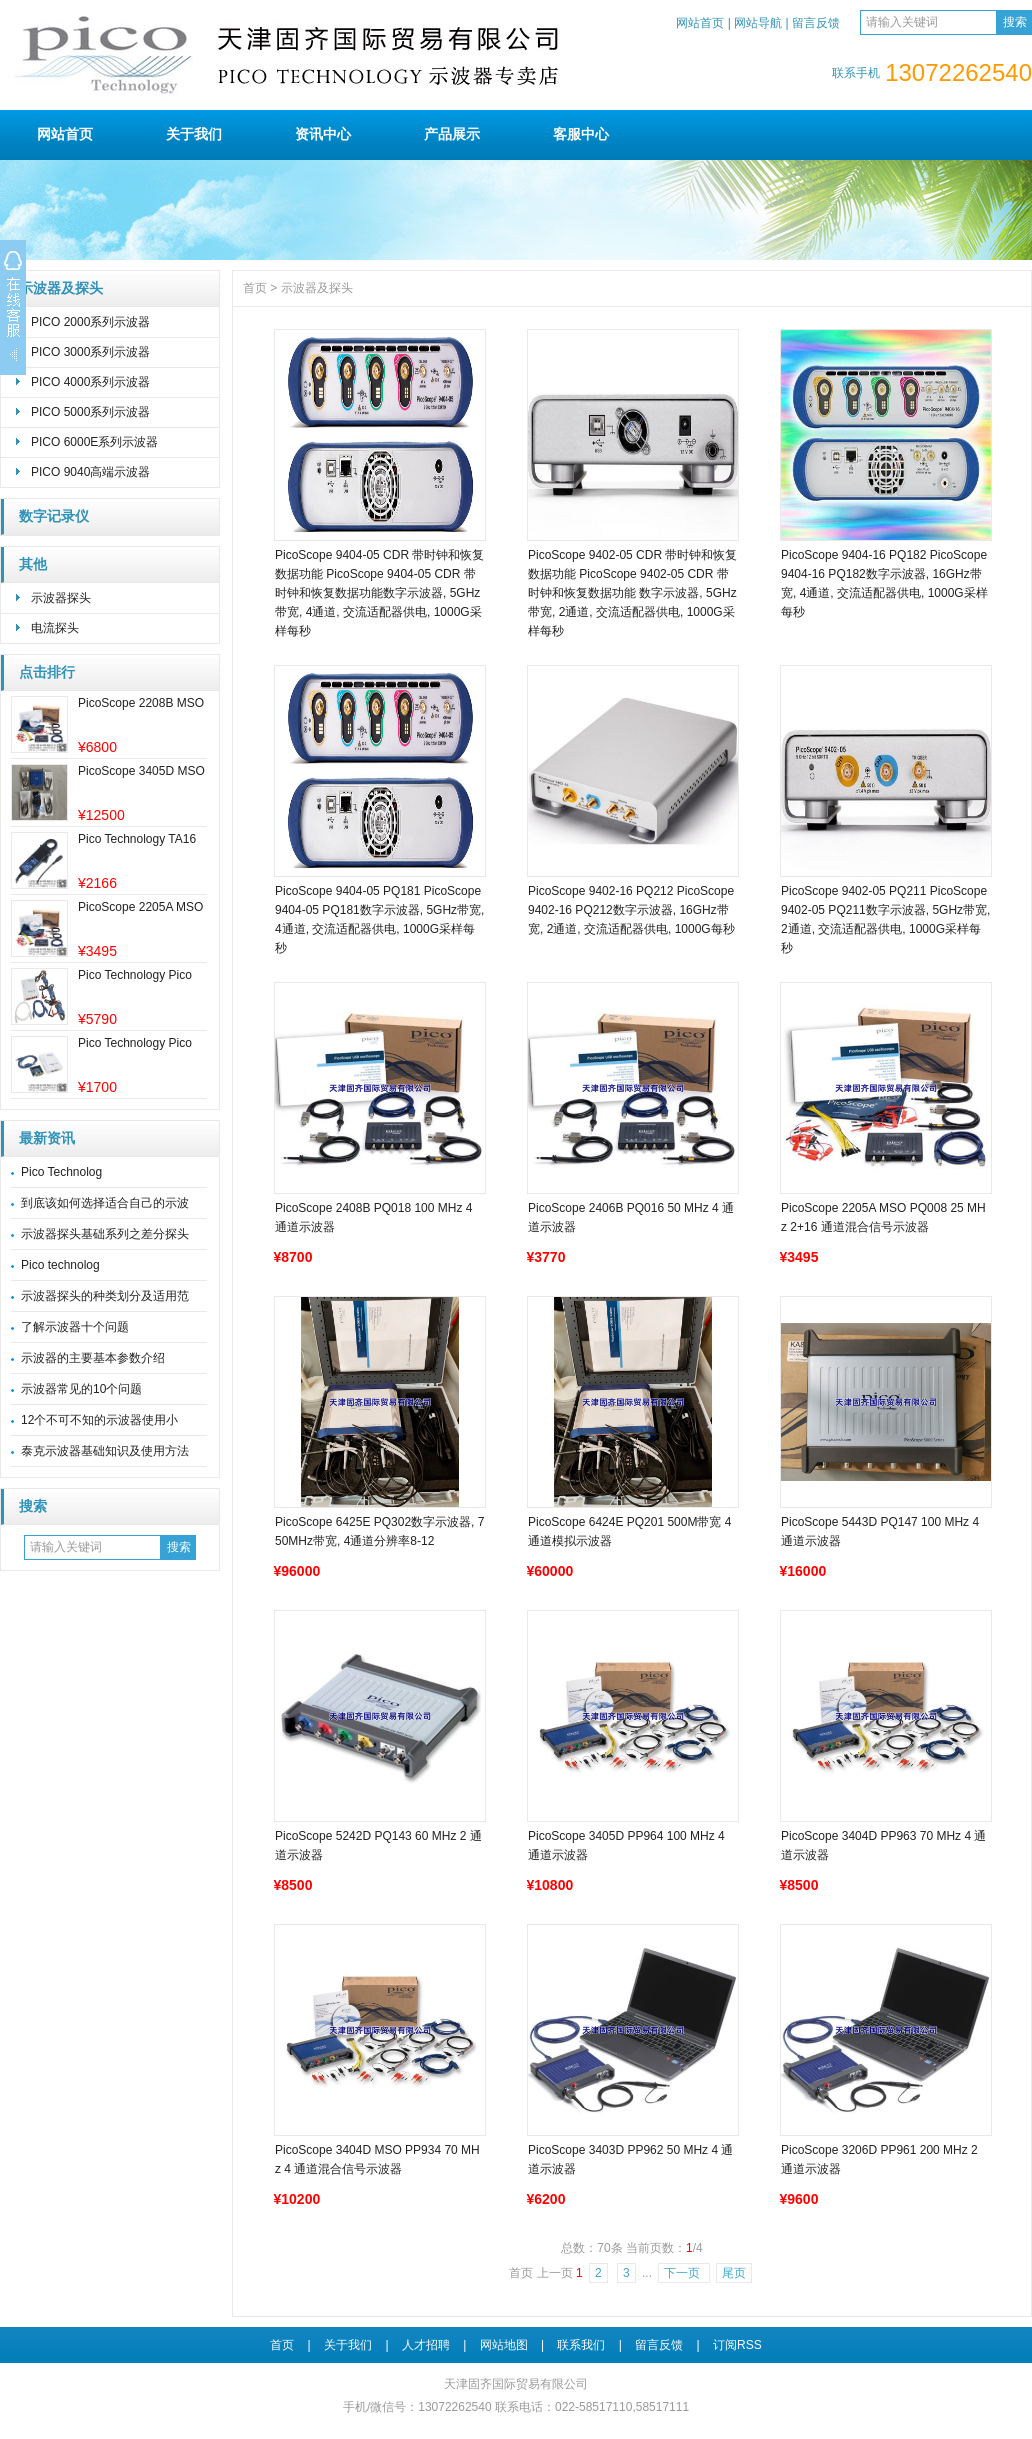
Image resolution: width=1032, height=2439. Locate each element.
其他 (33, 564)
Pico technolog (60, 1265)
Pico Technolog (61, 1172)
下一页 (683, 2273)
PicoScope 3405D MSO (141, 771)
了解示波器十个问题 (75, 1327)
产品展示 (452, 134)
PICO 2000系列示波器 (90, 322)
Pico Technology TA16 (137, 839)
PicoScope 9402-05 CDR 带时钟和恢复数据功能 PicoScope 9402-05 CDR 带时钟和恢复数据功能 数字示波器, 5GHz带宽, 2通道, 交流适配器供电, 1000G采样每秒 (632, 593)
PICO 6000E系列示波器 (94, 442)
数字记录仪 (54, 516)
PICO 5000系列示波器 (90, 412)
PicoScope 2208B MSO (141, 703)
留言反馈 (816, 23)
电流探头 (55, 628)
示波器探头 (61, 598)
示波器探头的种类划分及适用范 (105, 1296)
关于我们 (194, 134)
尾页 (734, 2273)
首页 (255, 288)
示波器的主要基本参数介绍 (93, 1358)
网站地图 (504, 2345)
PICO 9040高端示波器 (90, 472)
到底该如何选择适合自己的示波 (105, 1203)
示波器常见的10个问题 (81, 1389)
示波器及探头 (61, 288)
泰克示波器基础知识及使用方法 (105, 1451)
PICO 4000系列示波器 (90, 382)
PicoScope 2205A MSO (140, 907)
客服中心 (581, 134)
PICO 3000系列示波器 (90, 352)
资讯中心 (323, 134)
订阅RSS (737, 2345)
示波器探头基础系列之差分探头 (105, 1234)
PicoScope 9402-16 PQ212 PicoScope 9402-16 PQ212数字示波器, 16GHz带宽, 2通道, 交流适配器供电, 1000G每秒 (631, 910)
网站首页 (700, 23)
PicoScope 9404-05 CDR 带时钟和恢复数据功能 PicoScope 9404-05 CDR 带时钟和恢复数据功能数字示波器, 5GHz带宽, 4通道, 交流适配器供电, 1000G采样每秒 (379, 593)
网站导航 (758, 23)
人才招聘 (426, 2345)
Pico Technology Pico (135, 975)
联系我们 (581, 2345)
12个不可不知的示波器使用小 (99, 1420)
